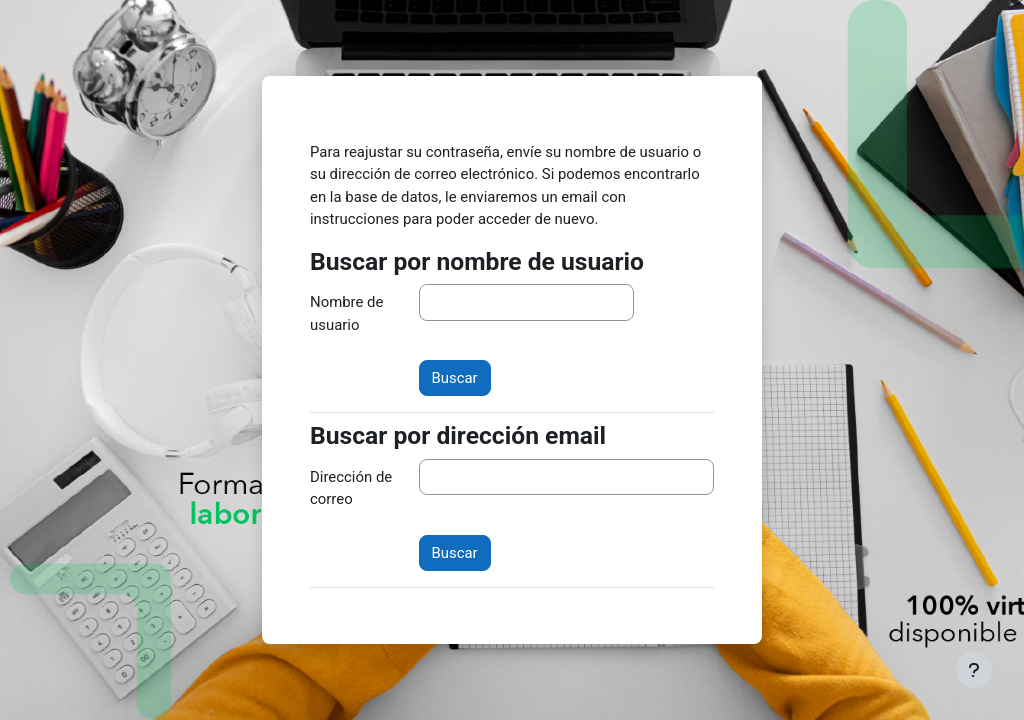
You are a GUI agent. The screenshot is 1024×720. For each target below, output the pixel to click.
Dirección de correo (351, 488)
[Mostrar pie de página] (974, 670)
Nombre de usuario (346, 313)
